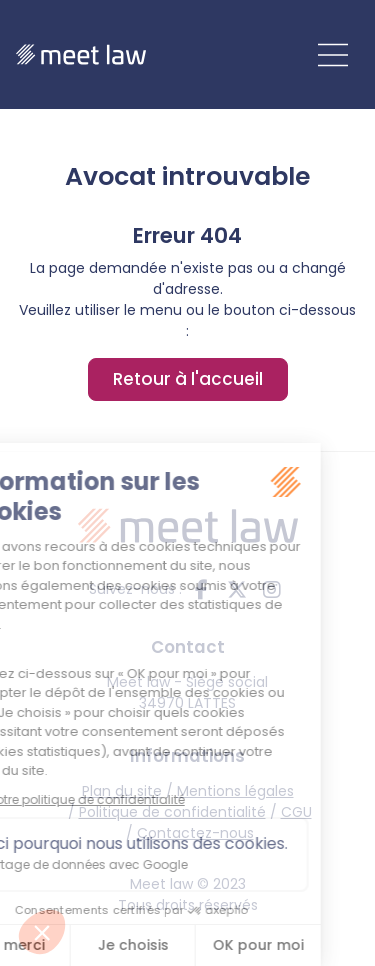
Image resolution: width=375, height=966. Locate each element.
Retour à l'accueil (188, 379)
